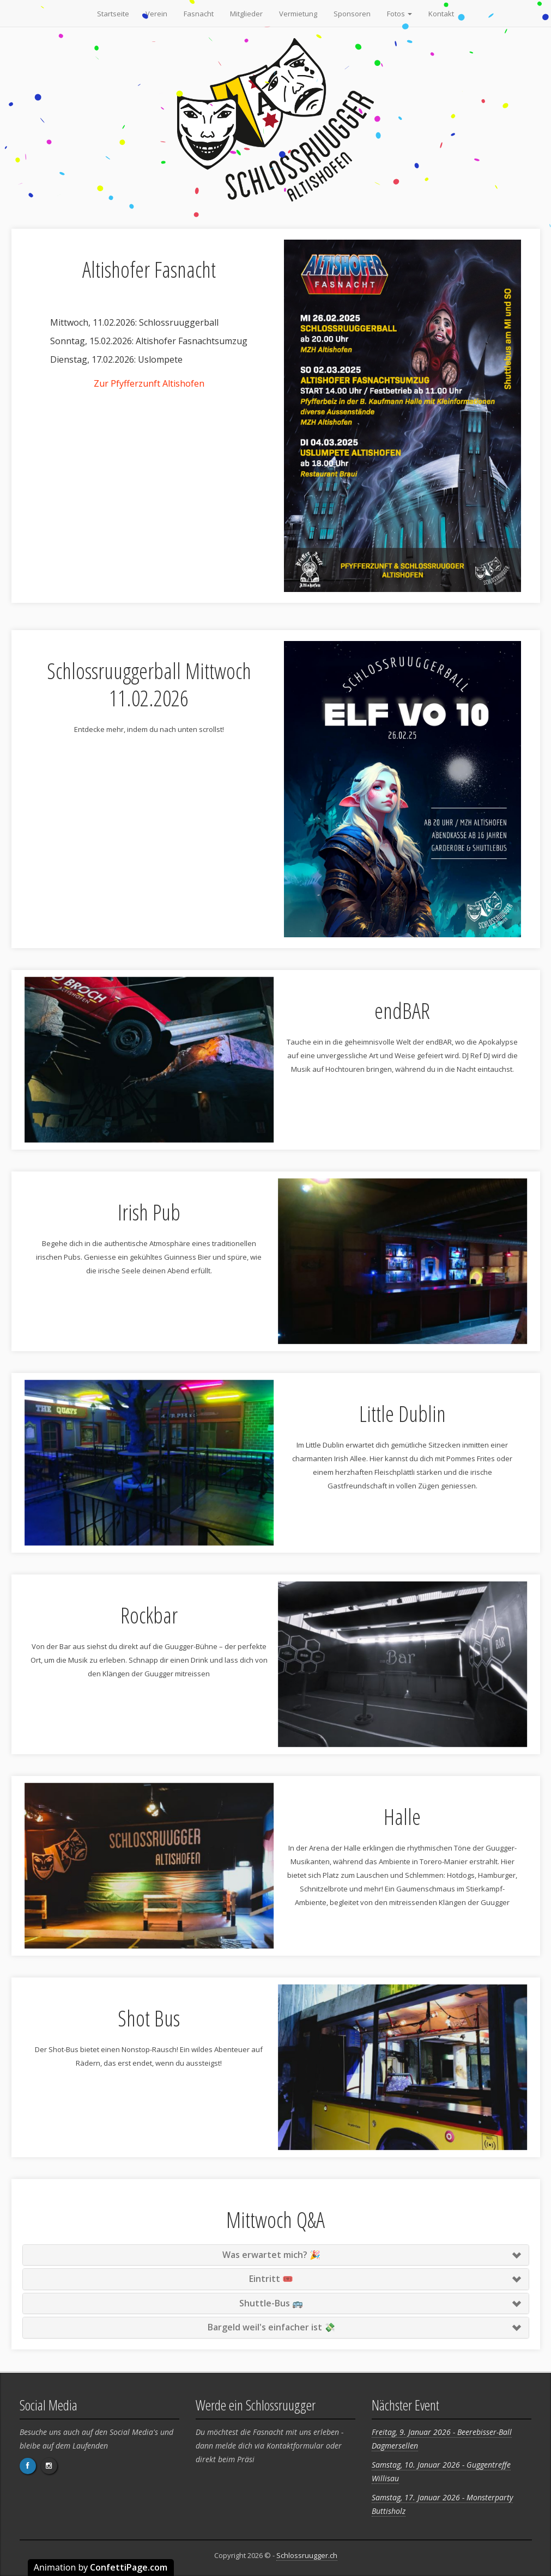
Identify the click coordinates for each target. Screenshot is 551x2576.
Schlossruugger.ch (306, 2555)
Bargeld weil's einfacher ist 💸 (271, 2327)
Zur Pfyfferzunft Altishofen (149, 383)
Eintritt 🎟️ (271, 2279)
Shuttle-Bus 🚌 (271, 2303)
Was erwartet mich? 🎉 (271, 2255)
